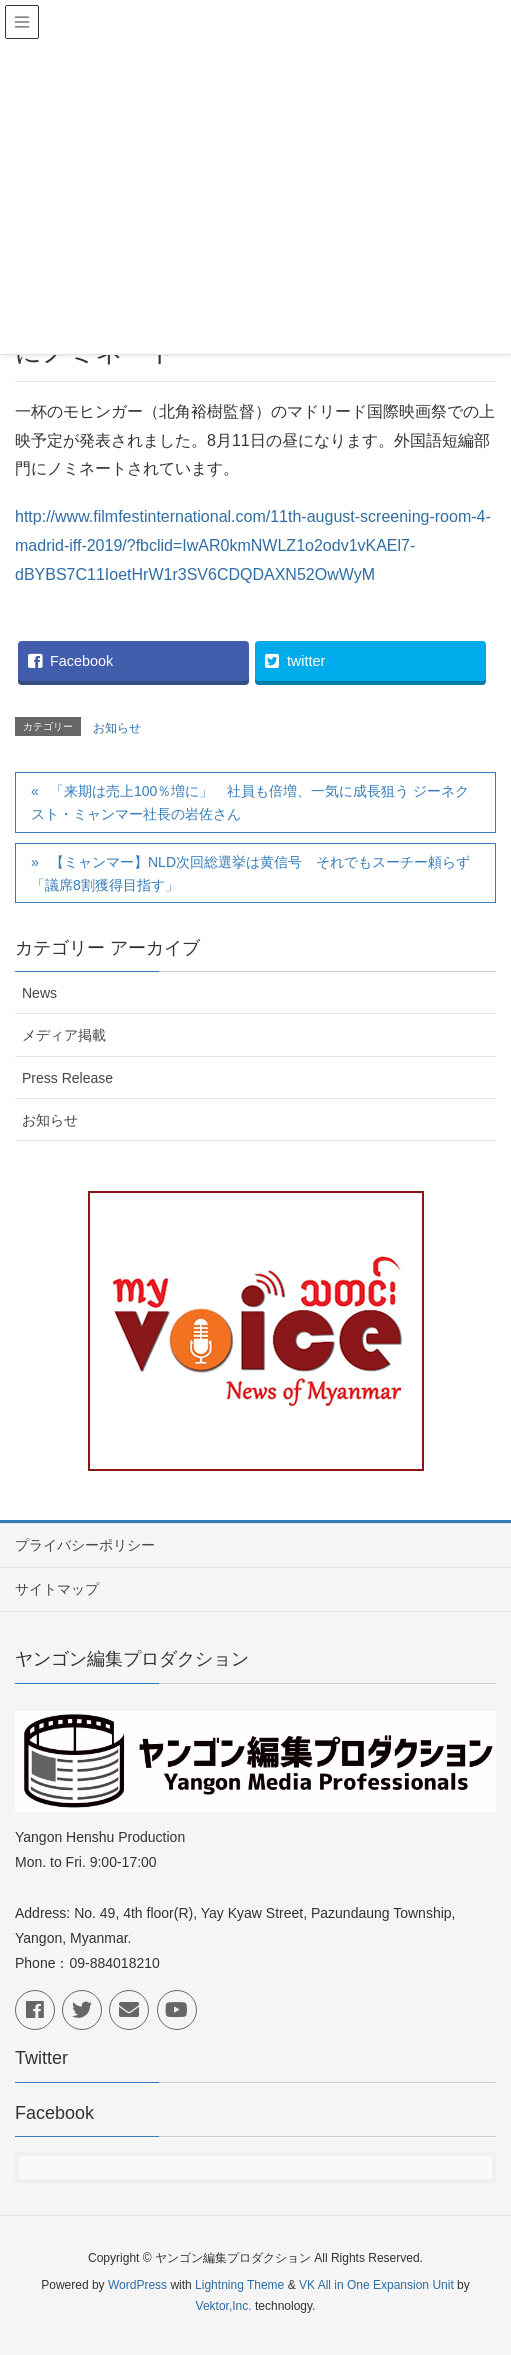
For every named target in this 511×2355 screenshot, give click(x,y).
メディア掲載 (64, 1035)
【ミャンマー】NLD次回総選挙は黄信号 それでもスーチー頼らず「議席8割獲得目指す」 (250, 873)
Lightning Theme (239, 2285)
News (39, 993)
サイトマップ (57, 1589)
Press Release (67, 1078)
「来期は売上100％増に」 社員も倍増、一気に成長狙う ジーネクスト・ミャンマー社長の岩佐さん (250, 802)
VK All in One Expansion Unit (376, 2285)
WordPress (137, 2285)
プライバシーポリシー (85, 1545)
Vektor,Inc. (224, 2306)
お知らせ (117, 728)
